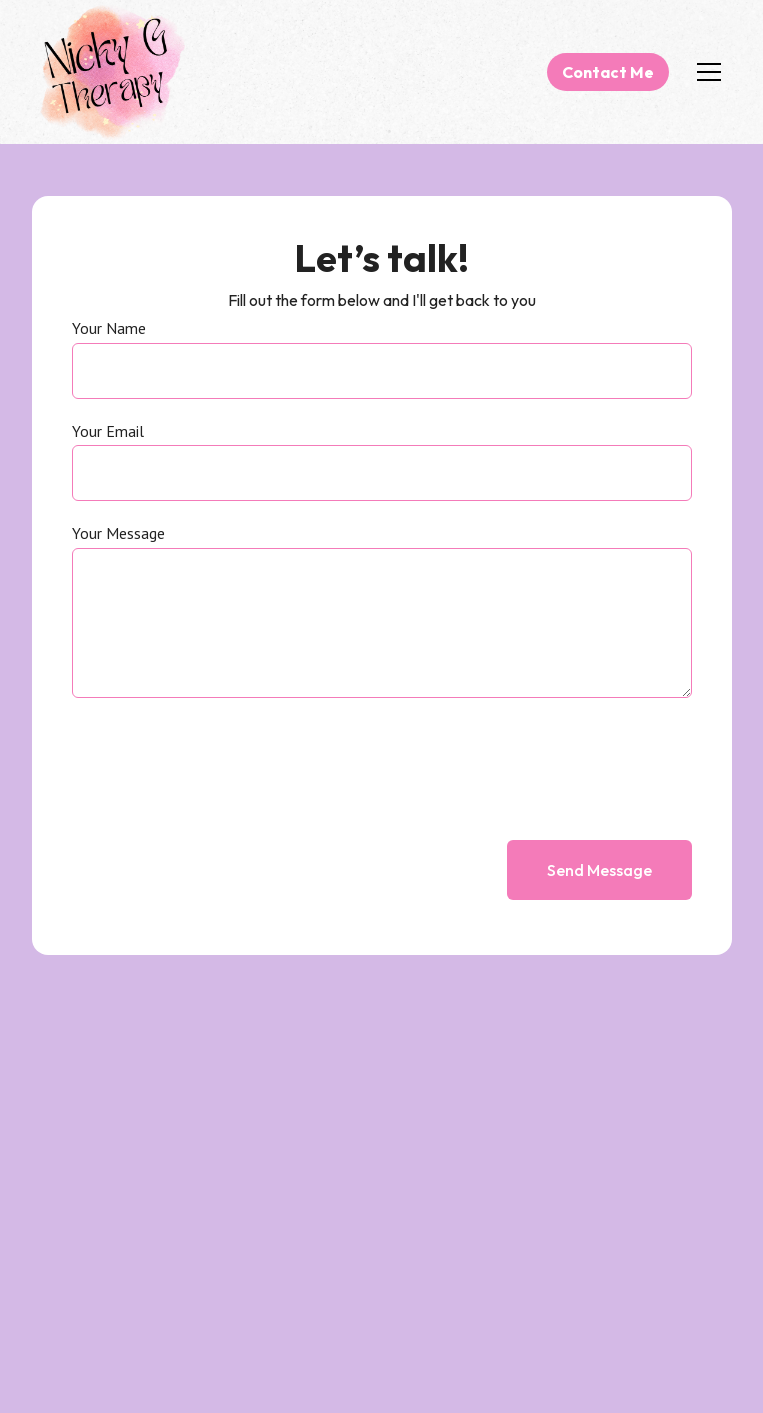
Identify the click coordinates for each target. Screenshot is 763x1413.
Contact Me (608, 72)
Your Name (109, 329)
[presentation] (540, 761)
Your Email (108, 432)
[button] (705, 72)
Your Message (118, 534)
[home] (113, 72)
